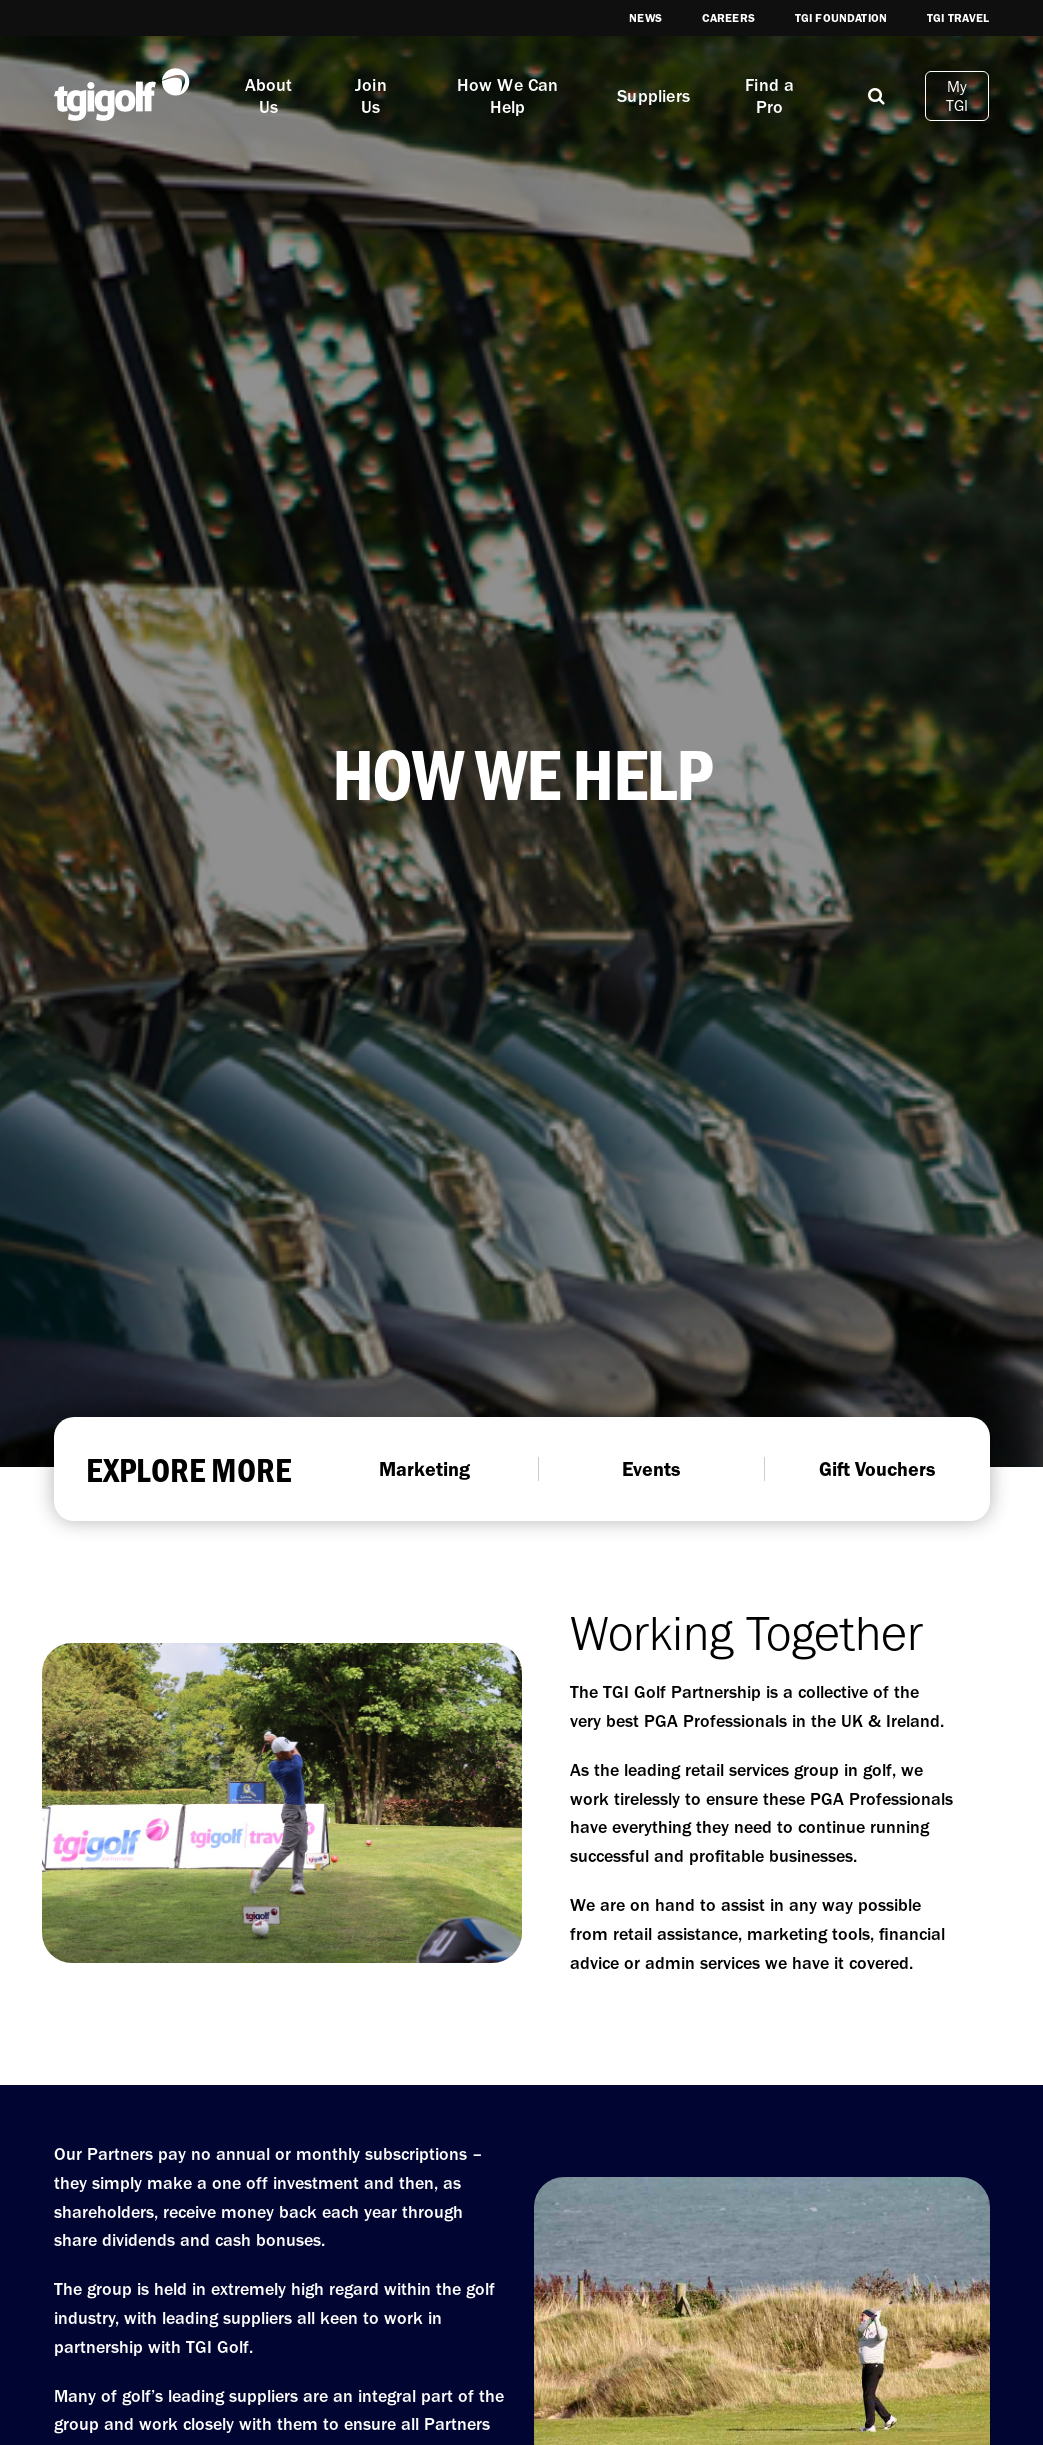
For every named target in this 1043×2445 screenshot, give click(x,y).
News (645, 18)
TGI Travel (958, 18)
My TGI (957, 96)
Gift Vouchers (877, 1469)
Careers (728, 18)
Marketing (424, 1469)
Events (651, 1469)
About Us (269, 96)
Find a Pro (769, 96)
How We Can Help (508, 96)
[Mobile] (876, 95)
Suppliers (653, 96)
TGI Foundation (841, 18)
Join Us (371, 96)
